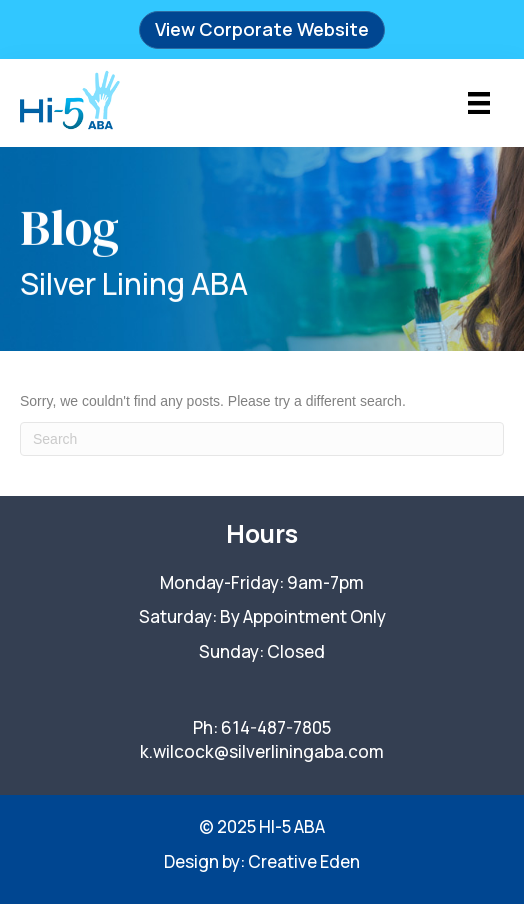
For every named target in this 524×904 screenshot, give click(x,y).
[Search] (262, 439)
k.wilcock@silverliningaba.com (262, 751)
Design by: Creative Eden (262, 861)
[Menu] (479, 103)
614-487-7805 (276, 727)
